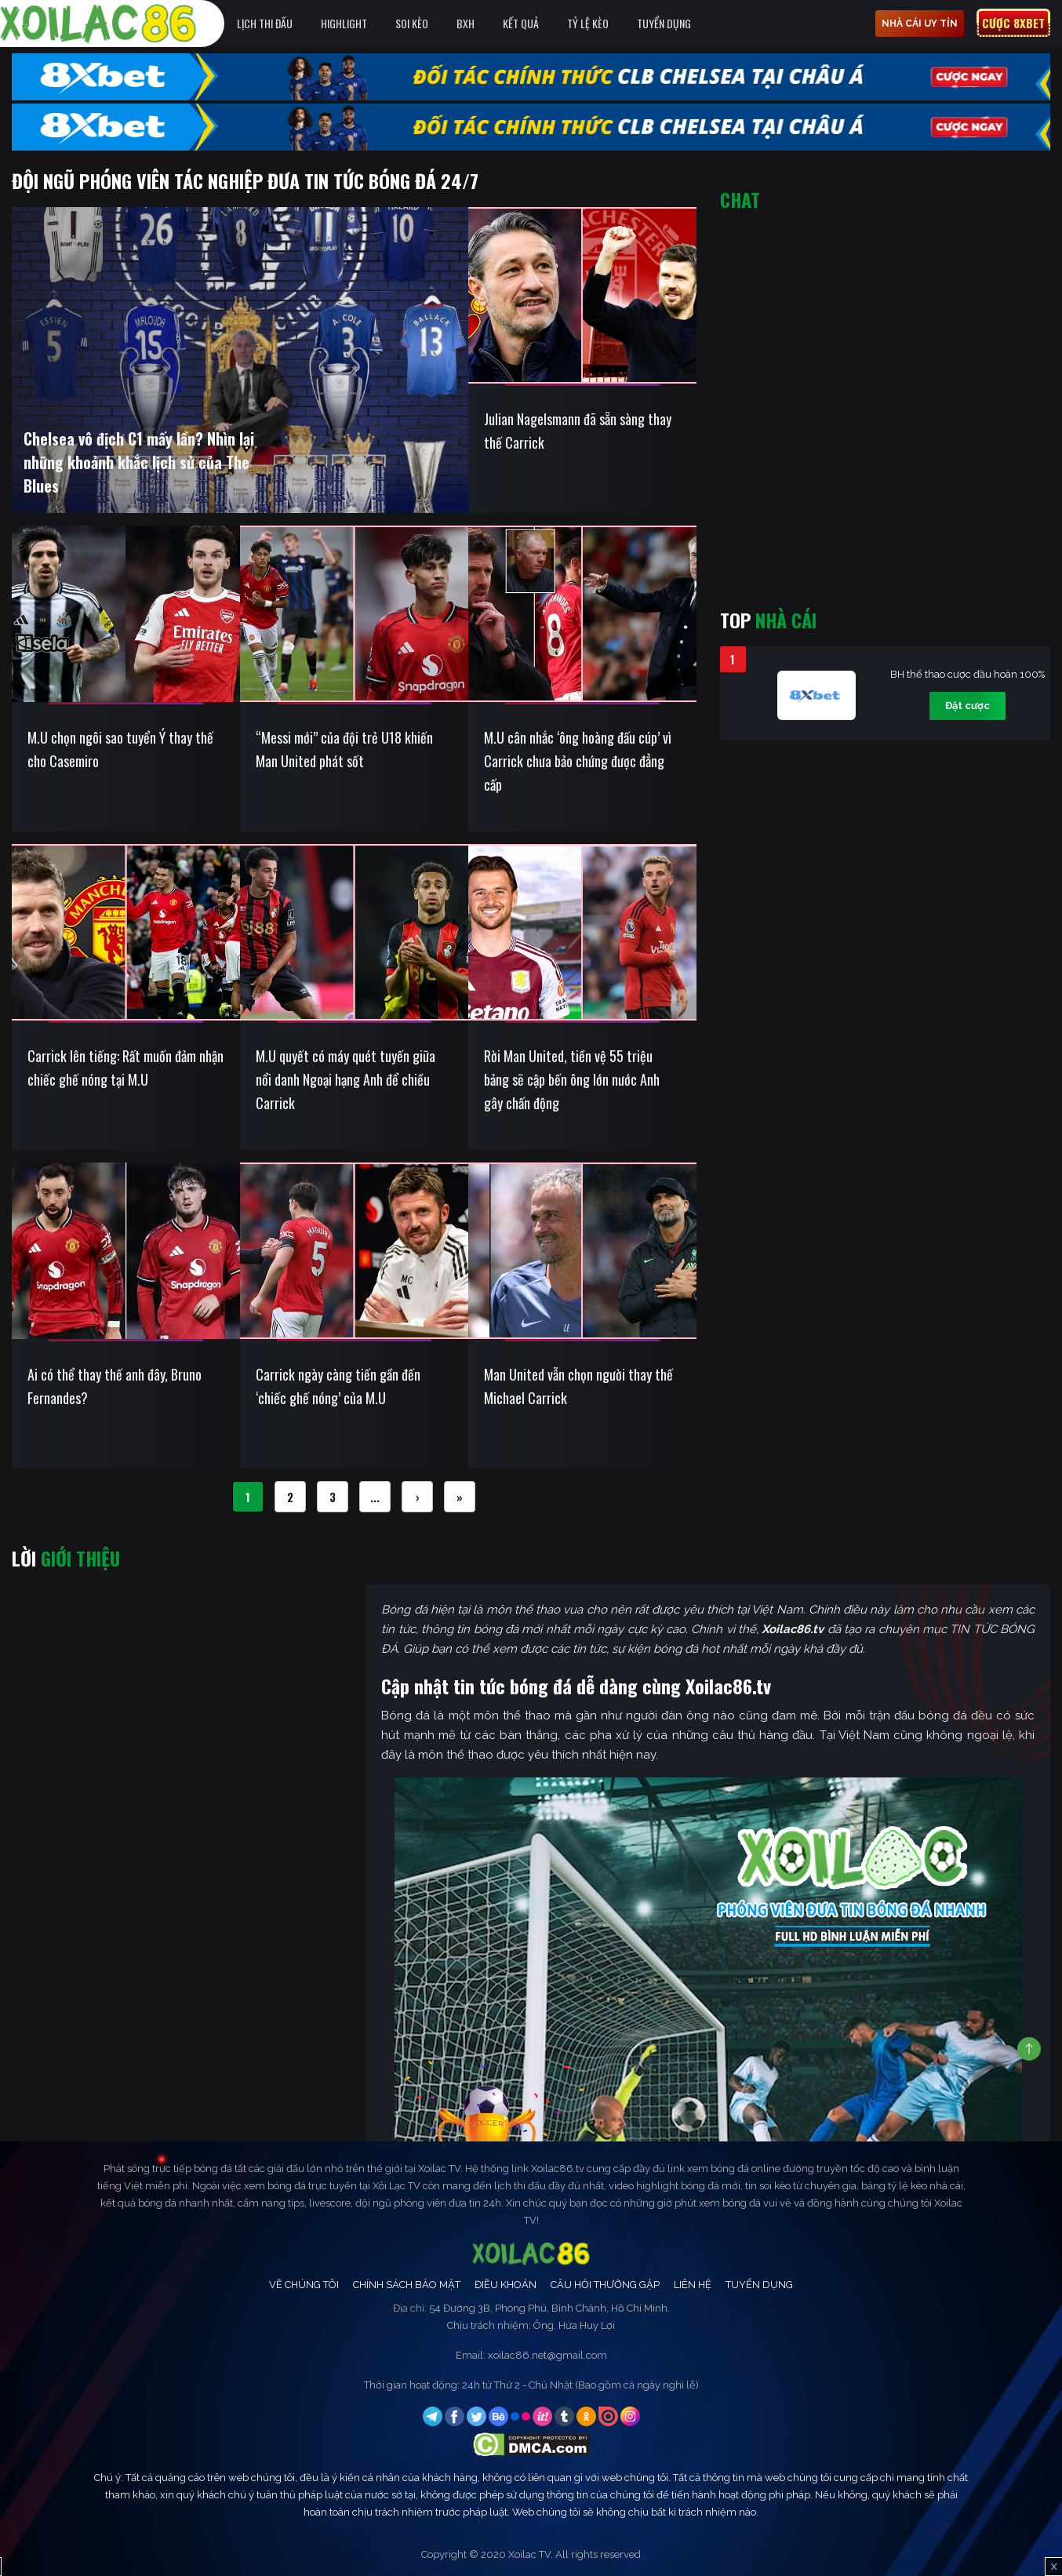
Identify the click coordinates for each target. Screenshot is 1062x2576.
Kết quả (521, 23)
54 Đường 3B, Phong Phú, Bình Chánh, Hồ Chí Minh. (549, 2308)
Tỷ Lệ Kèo (588, 23)
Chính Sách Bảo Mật (406, 2284)
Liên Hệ (692, 2284)
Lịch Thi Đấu (265, 23)
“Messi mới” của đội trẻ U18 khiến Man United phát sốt (344, 749)
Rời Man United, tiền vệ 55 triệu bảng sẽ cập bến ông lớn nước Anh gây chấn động (572, 1079)
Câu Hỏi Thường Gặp (605, 2284)
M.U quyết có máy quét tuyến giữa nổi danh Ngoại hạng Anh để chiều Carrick (345, 1079)
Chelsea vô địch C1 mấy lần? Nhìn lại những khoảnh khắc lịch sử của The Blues (139, 462)
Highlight (344, 23)
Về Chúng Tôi (304, 2284)
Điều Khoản (505, 2284)
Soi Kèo (411, 23)
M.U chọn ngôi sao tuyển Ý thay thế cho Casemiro (120, 749)
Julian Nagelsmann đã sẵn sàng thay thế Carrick (577, 431)
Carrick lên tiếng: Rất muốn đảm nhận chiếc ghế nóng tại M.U (125, 1068)
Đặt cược (967, 705)
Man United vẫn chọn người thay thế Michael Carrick (578, 1386)
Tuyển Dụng (664, 23)
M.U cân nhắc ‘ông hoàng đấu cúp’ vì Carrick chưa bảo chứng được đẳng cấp (577, 761)
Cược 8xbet (1013, 22)
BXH (465, 23)
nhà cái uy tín (920, 23)
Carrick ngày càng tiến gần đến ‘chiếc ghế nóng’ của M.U (338, 1386)
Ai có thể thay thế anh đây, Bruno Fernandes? (114, 1386)
